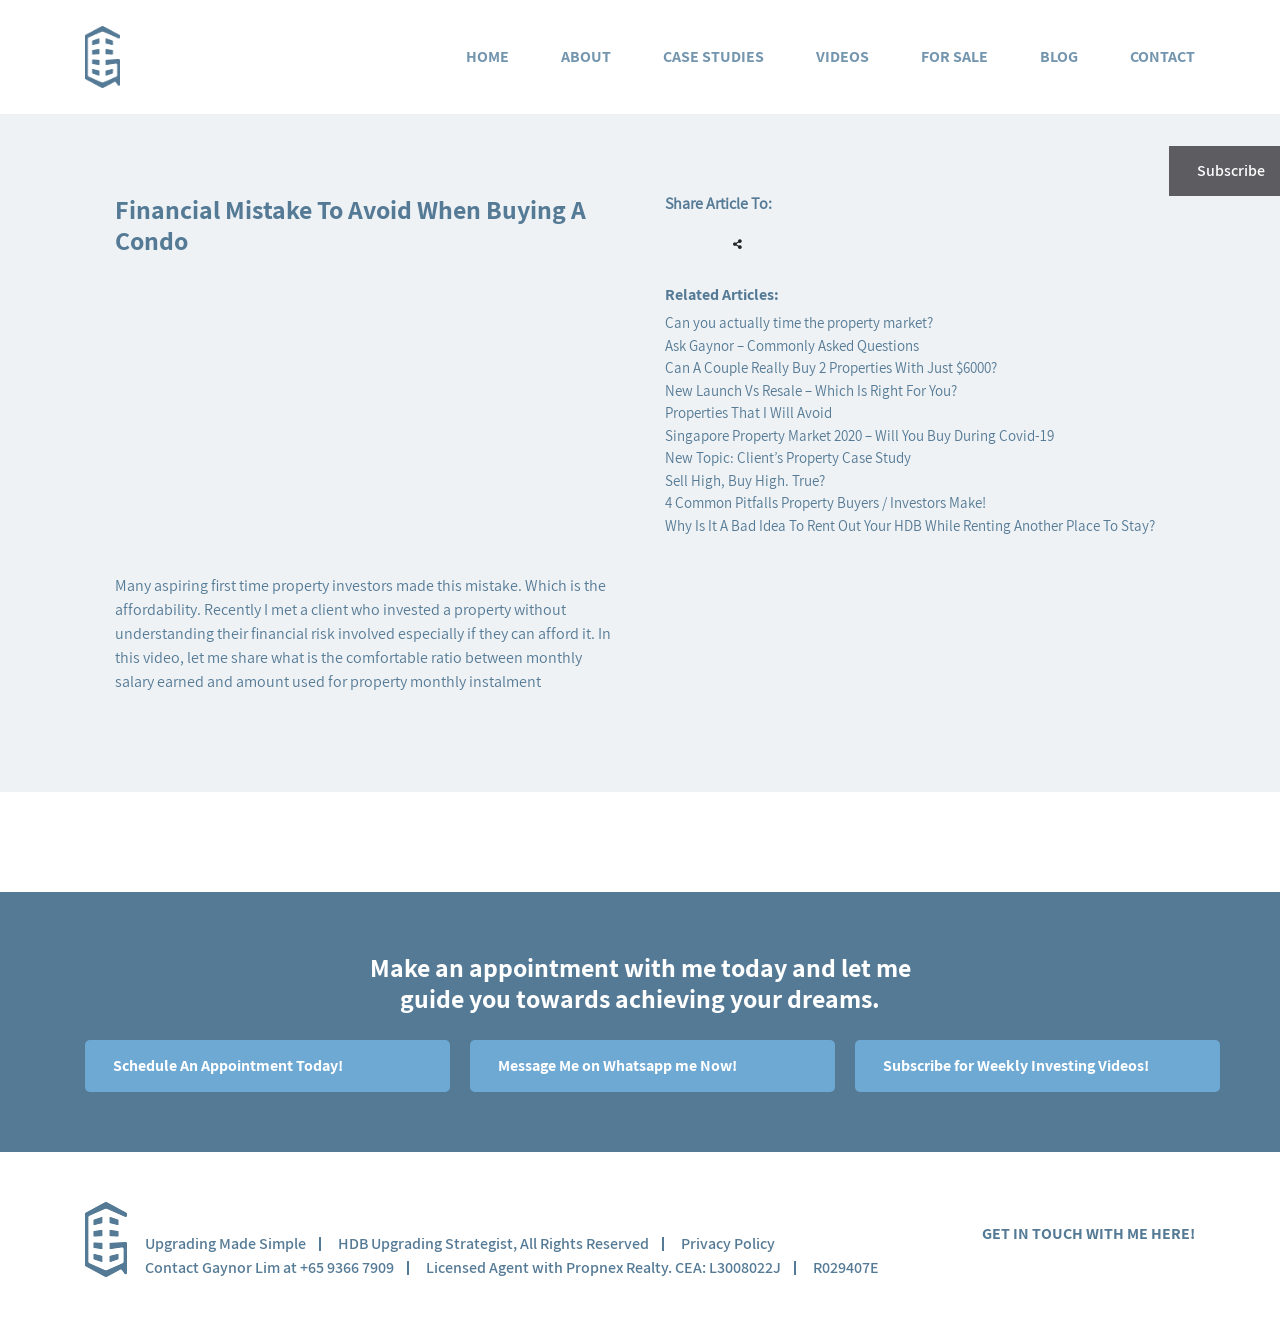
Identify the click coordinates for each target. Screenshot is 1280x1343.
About (586, 56)
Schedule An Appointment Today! (226, 1065)
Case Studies (713, 56)
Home (487, 56)
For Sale (954, 56)
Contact (1162, 56)
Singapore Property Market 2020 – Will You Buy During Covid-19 (859, 435)
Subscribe (1224, 171)
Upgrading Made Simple (225, 1243)
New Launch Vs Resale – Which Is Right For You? (811, 390)
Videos (842, 56)
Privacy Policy (728, 1243)
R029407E (846, 1267)
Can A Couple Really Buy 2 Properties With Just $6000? (831, 367)
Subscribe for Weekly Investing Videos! (1014, 1065)
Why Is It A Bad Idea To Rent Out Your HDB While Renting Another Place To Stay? (910, 525)
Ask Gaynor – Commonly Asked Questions (792, 345)
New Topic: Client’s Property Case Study (788, 457)
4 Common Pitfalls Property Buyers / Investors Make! (825, 502)
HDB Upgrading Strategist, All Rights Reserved (493, 1243)
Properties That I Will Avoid (748, 412)
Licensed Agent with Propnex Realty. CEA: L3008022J (603, 1267)
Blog (1059, 56)
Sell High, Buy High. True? (745, 480)
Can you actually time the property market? (799, 322)
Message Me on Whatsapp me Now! (616, 1065)
